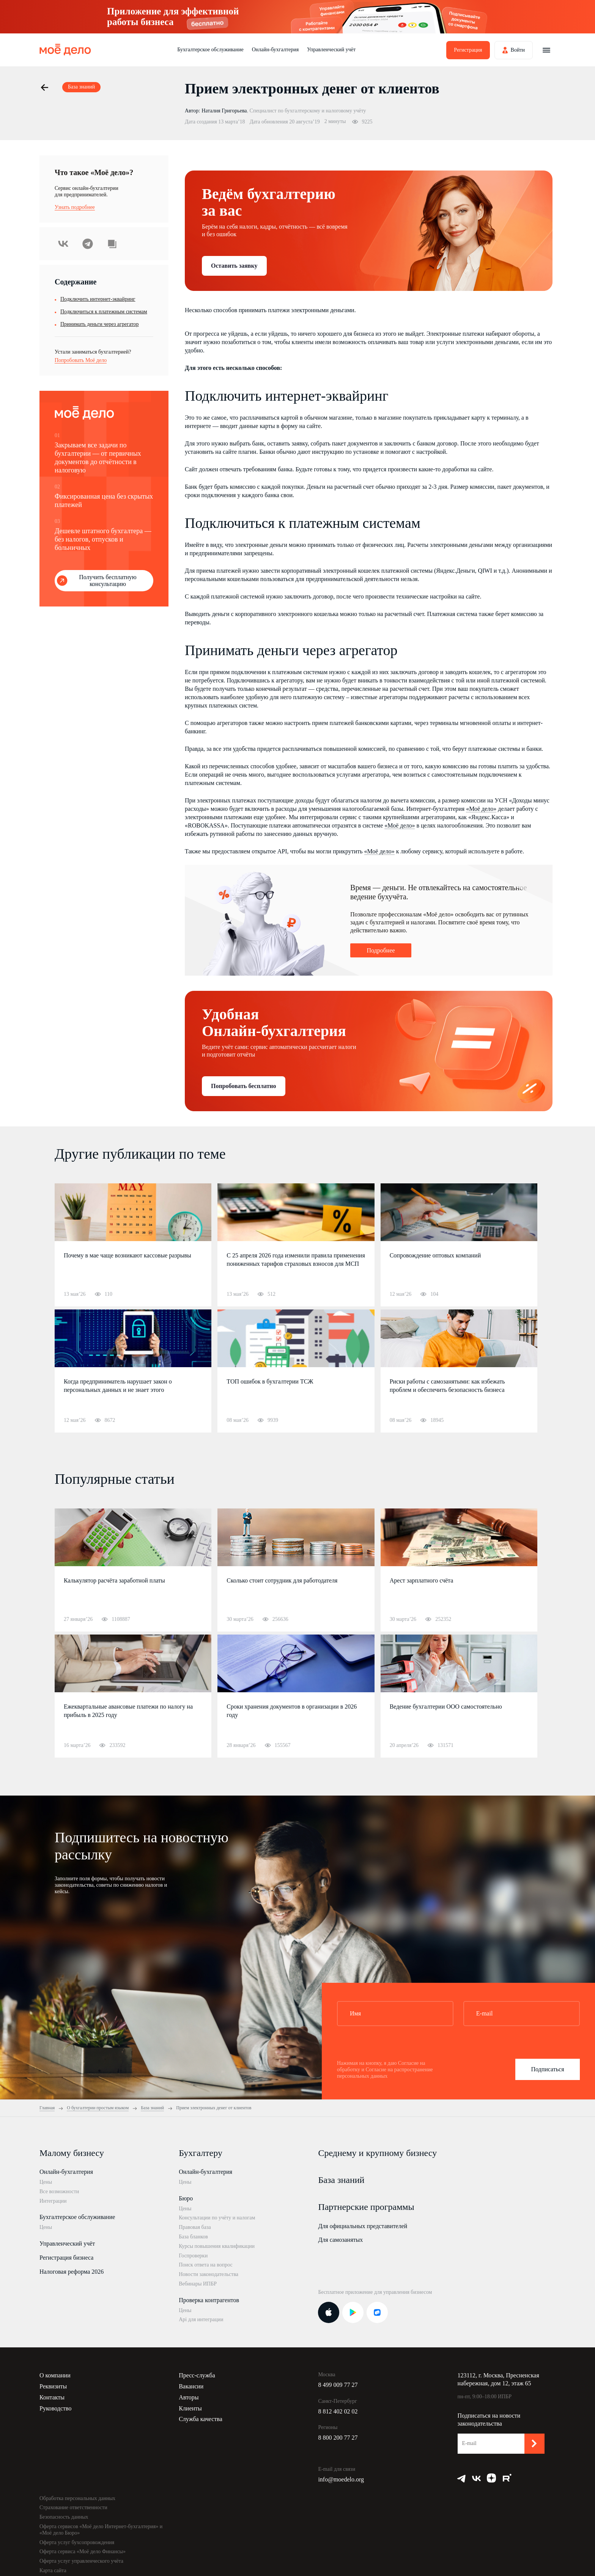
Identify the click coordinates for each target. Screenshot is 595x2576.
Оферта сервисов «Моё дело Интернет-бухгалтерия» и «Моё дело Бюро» (100, 2530)
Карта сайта (52, 2570)
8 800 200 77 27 (337, 2437)
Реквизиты (53, 2386)
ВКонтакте (63, 244)
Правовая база (195, 2227)
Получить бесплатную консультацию (108, 580)
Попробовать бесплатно (243, 1086)
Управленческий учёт (331, 49)
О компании (55, 2375)
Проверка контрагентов (209, 2300)
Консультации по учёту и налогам (217, 2218)
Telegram (87, 244)
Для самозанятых (340, 2239)
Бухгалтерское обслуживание (210, 49)
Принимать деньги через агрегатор (99, 324)
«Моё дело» (481, 808)
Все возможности (59, 2191)
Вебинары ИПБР (198, 2284)
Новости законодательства (208, 2274)
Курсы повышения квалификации (217, 2246)
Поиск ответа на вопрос (206, 2265)
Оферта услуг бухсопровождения (76, 2542)
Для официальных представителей (362, 2226)
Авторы (188, 2397)
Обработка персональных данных (77, 2498)
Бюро (186, 2198)
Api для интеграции (201, 2319)
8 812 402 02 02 (337, 2411)
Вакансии (191, 2386)
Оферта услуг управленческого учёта (81, 2561)
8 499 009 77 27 (337, 2385)
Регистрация (468, 50)
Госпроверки (193, 2256)
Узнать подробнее (75, 207)
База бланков (193, 2237)
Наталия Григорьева (224, 111)
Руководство (55, 2408)
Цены (45, 2182)
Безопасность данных (63, 2517)
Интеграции (52, 2201)
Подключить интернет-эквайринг (97, 299)
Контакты (52, 2397)
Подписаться (547, 2069)
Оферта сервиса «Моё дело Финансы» (82, 2551)
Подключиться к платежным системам (103, 311)
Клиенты (190, 2408)
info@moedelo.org (341, 2479)
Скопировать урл (112, 244)
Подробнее (381, 950)
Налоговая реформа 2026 (71, 2271)
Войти (518, 50)
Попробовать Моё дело (81, 360)
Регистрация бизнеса (66, 2257)
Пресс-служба (197, 2375)
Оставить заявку (234, 265)
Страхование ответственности (73, 2507)
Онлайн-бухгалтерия (275, 49)
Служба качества (200, 2419)
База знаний (341, 2180)
